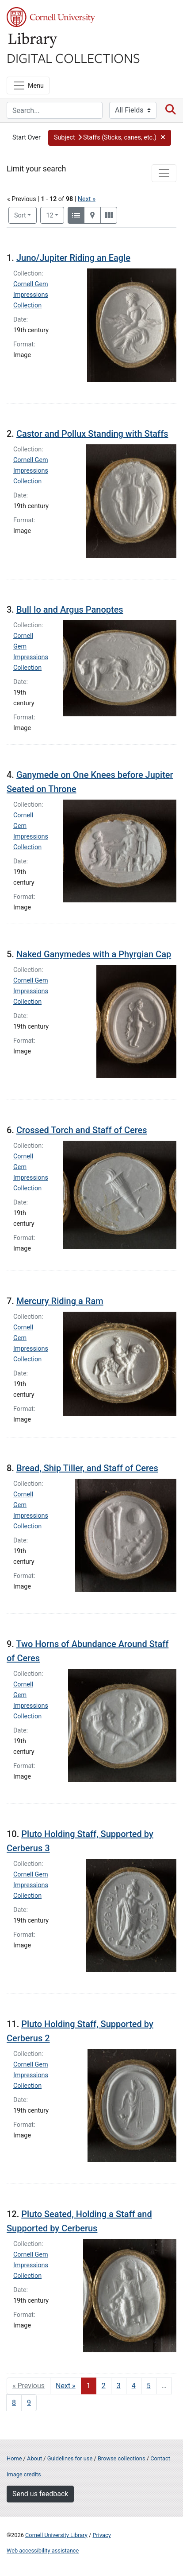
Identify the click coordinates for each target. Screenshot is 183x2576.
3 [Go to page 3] (119, 2386)
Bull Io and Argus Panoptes (69, 609)
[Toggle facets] (164, 173)
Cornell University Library (56, 2535)
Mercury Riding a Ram (59, 1301)
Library (33, 41)
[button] (109, 138)
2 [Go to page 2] (104, 2386)
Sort (20, 215)
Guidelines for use (69, 2458)
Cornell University (51, 17)
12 (55, 214)
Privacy (101, 2535)
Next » (86, 199)
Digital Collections (73, 58)
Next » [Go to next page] (66, 2386)
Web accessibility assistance (43, 2550)
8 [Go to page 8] (14, 2402)
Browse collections (121, 2458)
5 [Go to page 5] (149, 2386)
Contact (160, 2458)
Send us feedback (40, 2494)
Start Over (26, 137)
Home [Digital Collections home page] (14, 2458)
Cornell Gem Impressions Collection (30, 294)
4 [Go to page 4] (134, 2386)
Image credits (24, 2474)
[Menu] (28, 85)
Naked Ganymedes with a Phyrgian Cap (93, 954)
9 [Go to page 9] (29, 2402)
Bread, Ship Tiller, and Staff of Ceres (87, 1468)
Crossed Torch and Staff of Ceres (81, 1130)
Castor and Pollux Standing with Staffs (92, 433)
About (34, 2458)
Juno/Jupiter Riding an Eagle (73, 258)
